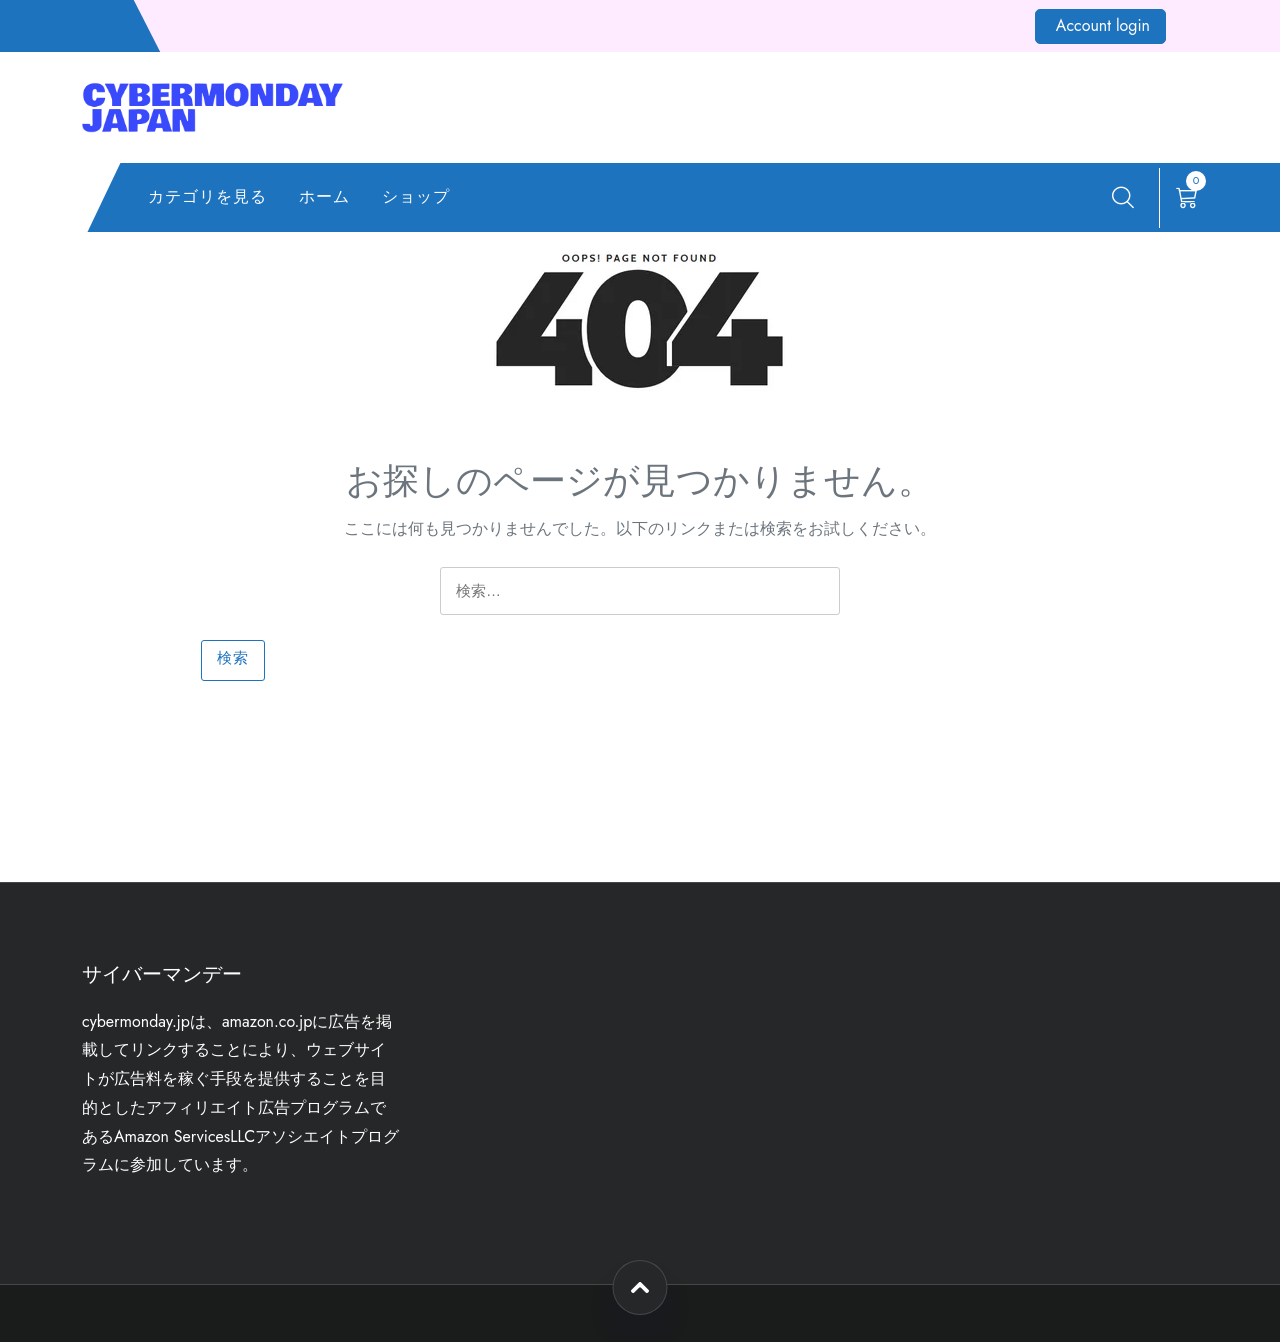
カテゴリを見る (207, 196)
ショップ (416, 196)
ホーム (324, 196)
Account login (1103, 25)
